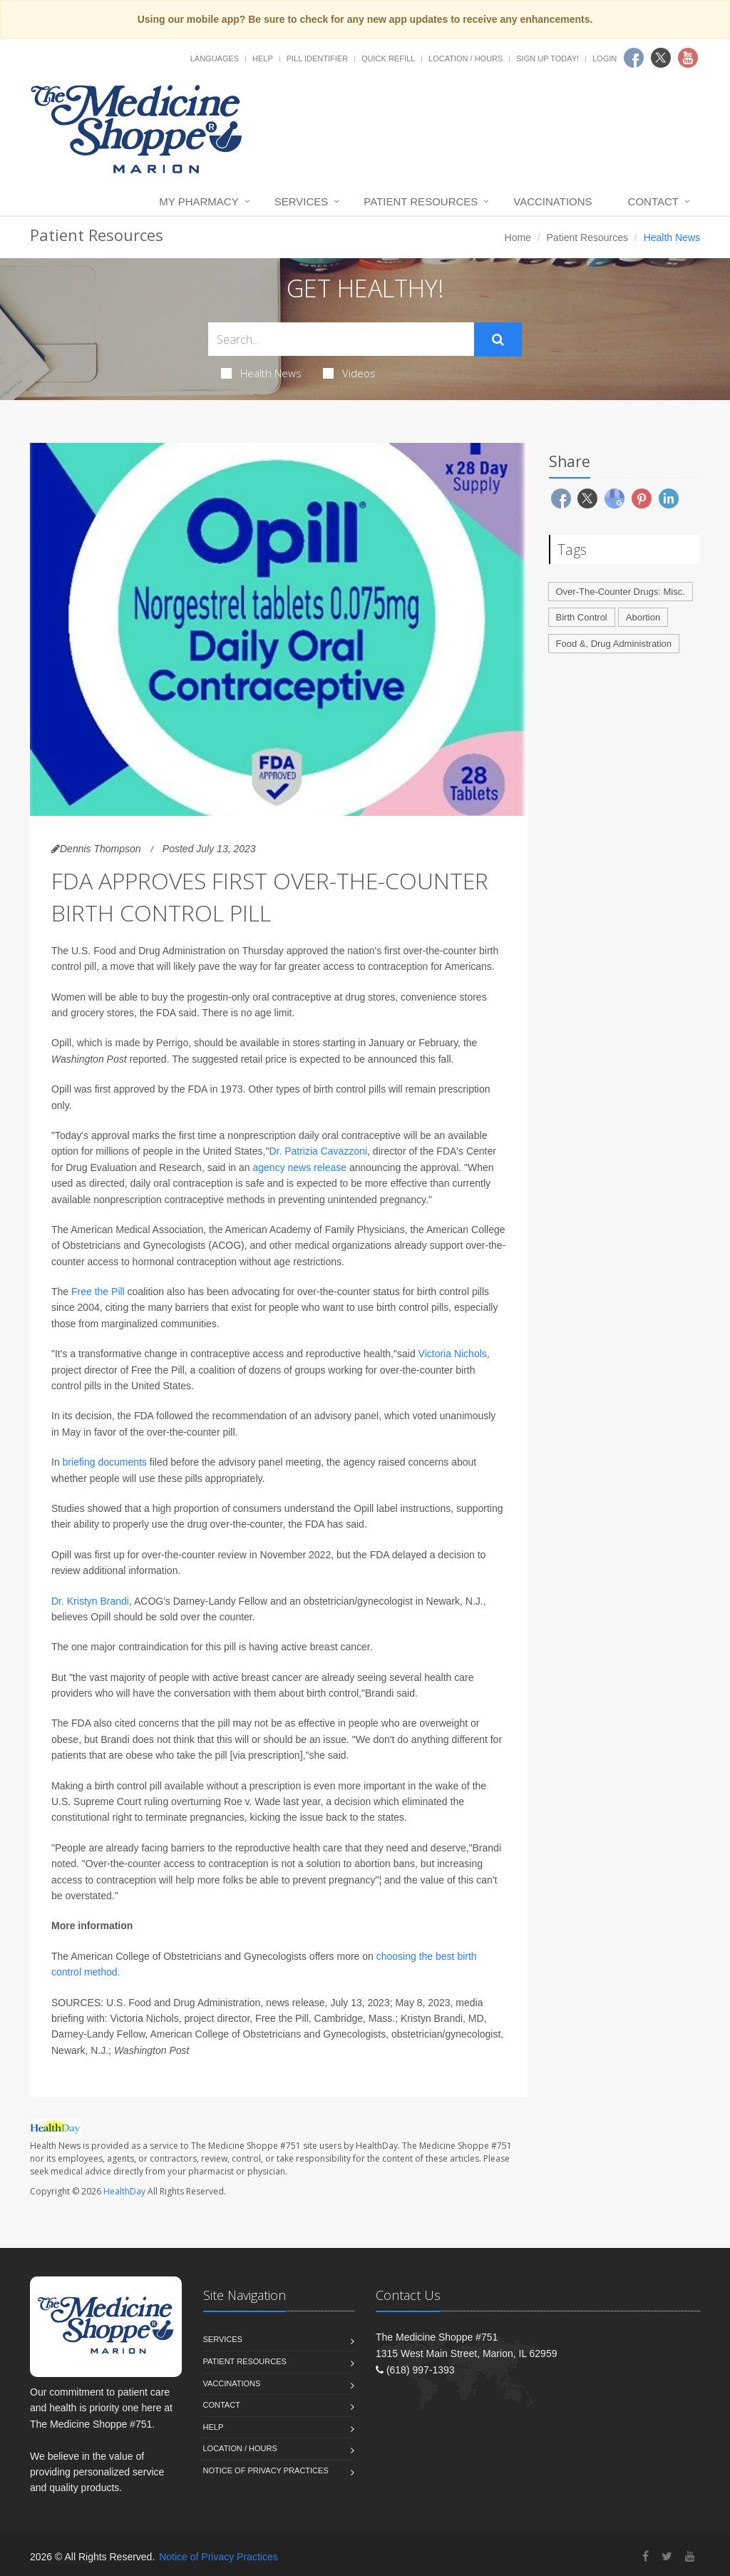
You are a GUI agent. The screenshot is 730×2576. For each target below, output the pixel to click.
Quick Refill (388, 58)
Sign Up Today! (547, 58)
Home (518, 237)
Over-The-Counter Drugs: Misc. (620, 591)
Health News (261, 373)
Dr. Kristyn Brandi (90, 1601)
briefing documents (105, 1462)
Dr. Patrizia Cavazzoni (318, 1151)
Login (604, 58)
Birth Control (581, 617)
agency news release (300, 1167)
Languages (214, 58)
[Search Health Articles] (341, 339)
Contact (653, 201)
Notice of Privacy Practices (266, 2470)
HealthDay (124, 2191)
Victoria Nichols (452, 1353)
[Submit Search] (498, 339)
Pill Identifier (317, 58)
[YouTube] (690, 2556)
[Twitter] (667, 2556)
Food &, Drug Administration (614, 643)
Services (301, 201)
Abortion (643, 617)
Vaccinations (552, 201)
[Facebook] (645, 2556)
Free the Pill (98, 1291)
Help (262, 58)
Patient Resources (421, 201)
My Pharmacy (198, 201)
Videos (349, 373)
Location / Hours (465, 58)
